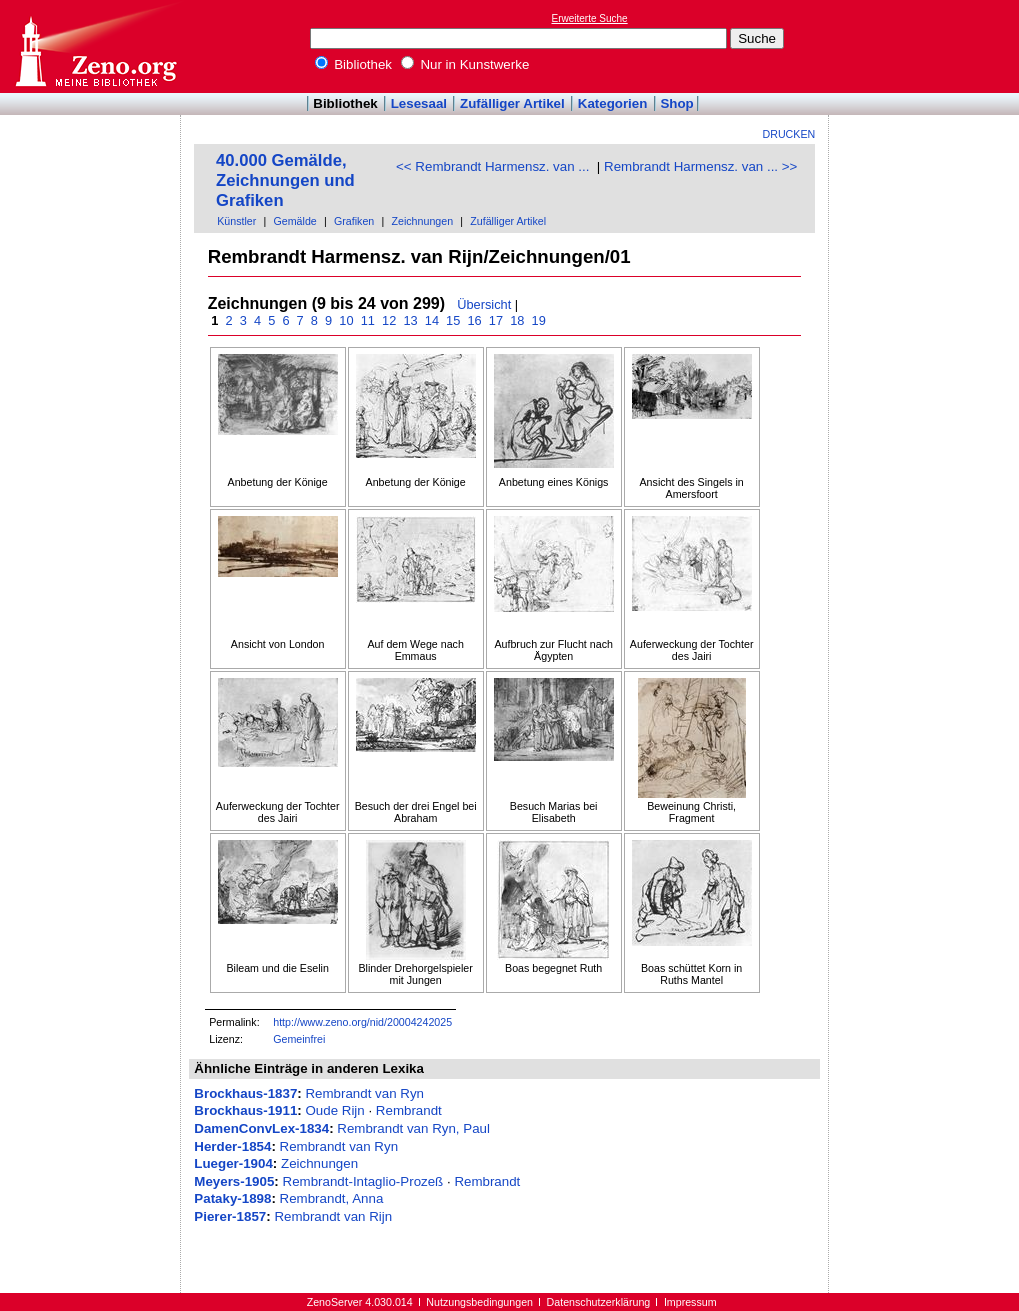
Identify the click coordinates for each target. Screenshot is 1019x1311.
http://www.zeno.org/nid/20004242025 (362, 1022)
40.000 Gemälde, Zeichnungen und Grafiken (285, 180)
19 (538, 320)
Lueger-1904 (233, 1163)
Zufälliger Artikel (512, 103)
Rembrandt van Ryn (364, 1093)
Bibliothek (354, 64)
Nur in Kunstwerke (465, 64)
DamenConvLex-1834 (261, 1128)
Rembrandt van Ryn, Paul (413, 1128)
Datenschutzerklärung (599, 1302)
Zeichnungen (422, 221)
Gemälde (295, 221)
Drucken (789, 134)
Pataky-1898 (232, 1198)
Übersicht (484, 304)
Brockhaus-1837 (245, 1093)
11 (367, 320)
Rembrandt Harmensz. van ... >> (700, 166)
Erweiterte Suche (590, 18)
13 (410, 320)
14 (431, 320)
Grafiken (354, 221)
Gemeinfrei (299, 1039)
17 (495, 320)
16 (474, 320)
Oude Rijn (334, 1110)
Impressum (690, 1302)
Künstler (236, 221)
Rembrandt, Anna (332, 1198)
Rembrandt (409, 1110)
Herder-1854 (232, 1146)
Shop (676, 103)
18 (517, 320)
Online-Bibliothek (95, 46)
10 (346, 320)
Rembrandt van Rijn (333, 1216)
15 (453, 320)
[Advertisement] (927, 46)
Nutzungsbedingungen (479, 1302)
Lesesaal (419, 103)
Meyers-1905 (234, 1181)
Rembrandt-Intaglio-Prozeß (363, 1181)
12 (388, 320)
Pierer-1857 (230, 1216)
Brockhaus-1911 (245, 1110)
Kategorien (613, 103)
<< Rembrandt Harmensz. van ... (492, 166)
